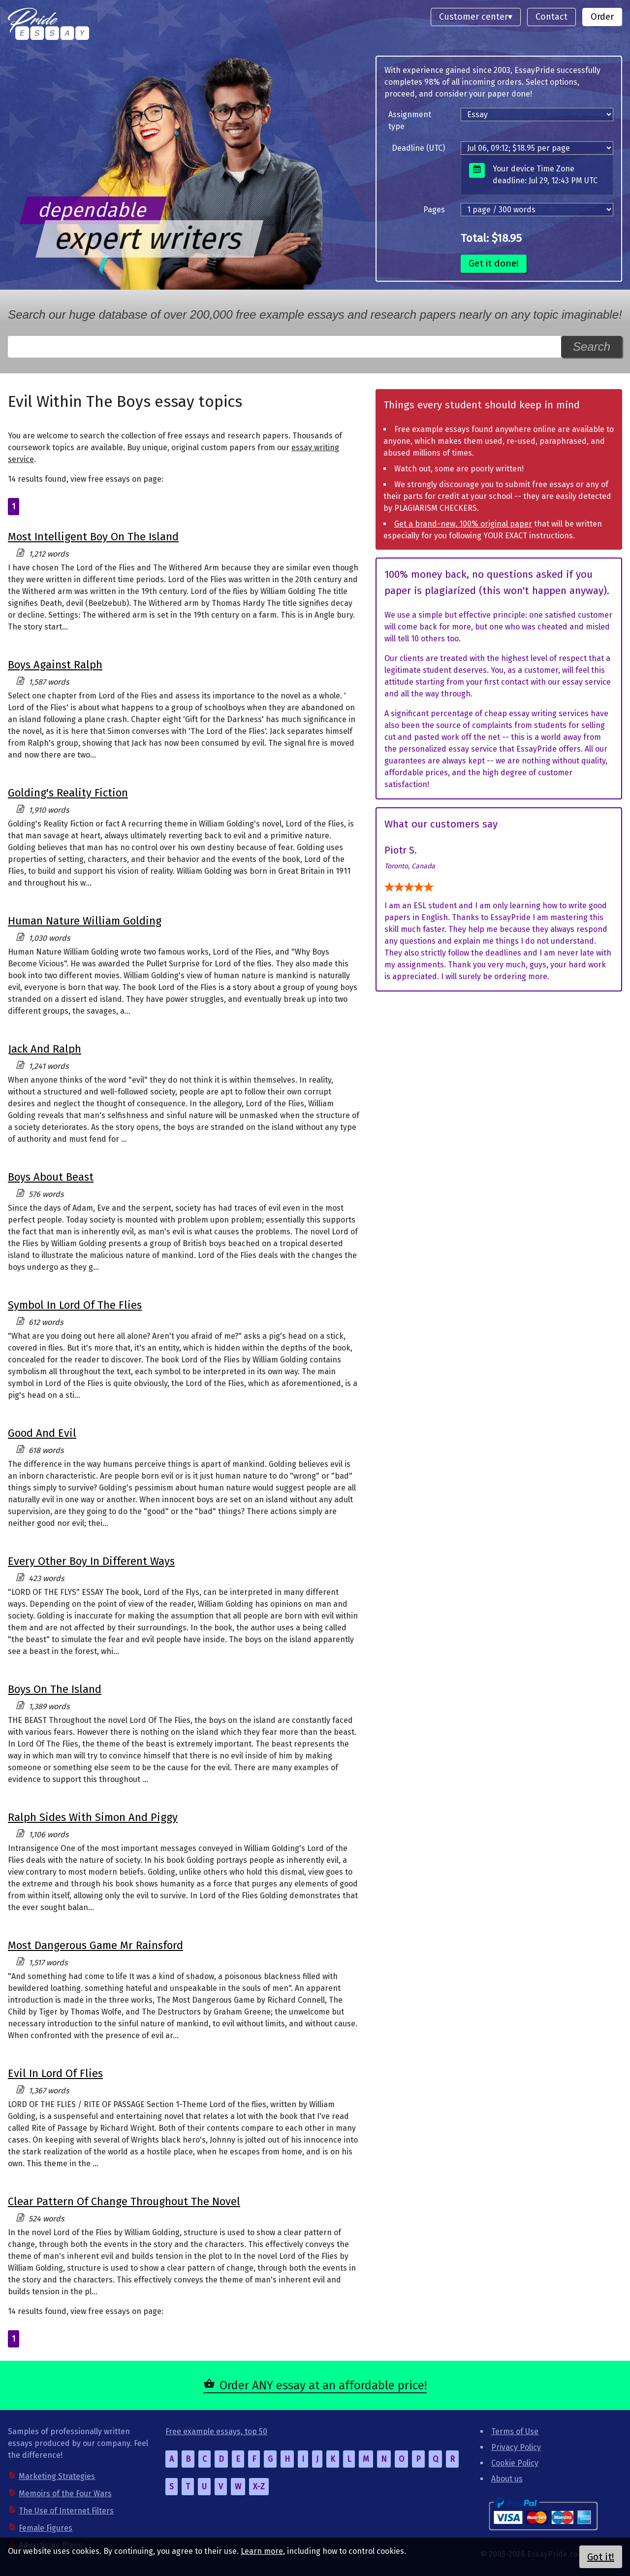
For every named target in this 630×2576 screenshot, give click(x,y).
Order (602, 16)
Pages (434, 209)
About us (507, 2478)
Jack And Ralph (44, 1049)
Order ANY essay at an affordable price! (323, 2385)
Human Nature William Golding (84, 920)
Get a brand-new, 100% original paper (463, 523)
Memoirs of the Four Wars (65, 2493)
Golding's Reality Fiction (68, 792)
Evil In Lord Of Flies (55, 2073)
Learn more (262, 2551)
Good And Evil (42, 1433)
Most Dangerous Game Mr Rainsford (95, 1945)
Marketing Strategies (57, 2476)
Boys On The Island (54, 1689)
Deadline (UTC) (418, 148)
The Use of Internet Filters (66, 2510)
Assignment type (409, 120)
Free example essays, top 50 (216, 2431)
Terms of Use (514, 2431)
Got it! (600, 2557)
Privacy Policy (516, 2447)
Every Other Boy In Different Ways (91, 1561)
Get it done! (494, 263)
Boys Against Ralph (55, 664)
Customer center (473, 16)
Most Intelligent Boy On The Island (93, 536)
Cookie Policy (514, 2463)
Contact (551, 16)
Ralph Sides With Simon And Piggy (93, 1817)
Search (591, 346)
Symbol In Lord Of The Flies (75, 1305)
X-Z (259, 2486)
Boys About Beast (51, 1177)
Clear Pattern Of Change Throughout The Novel (124, 2201)
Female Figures (45, 2528)
